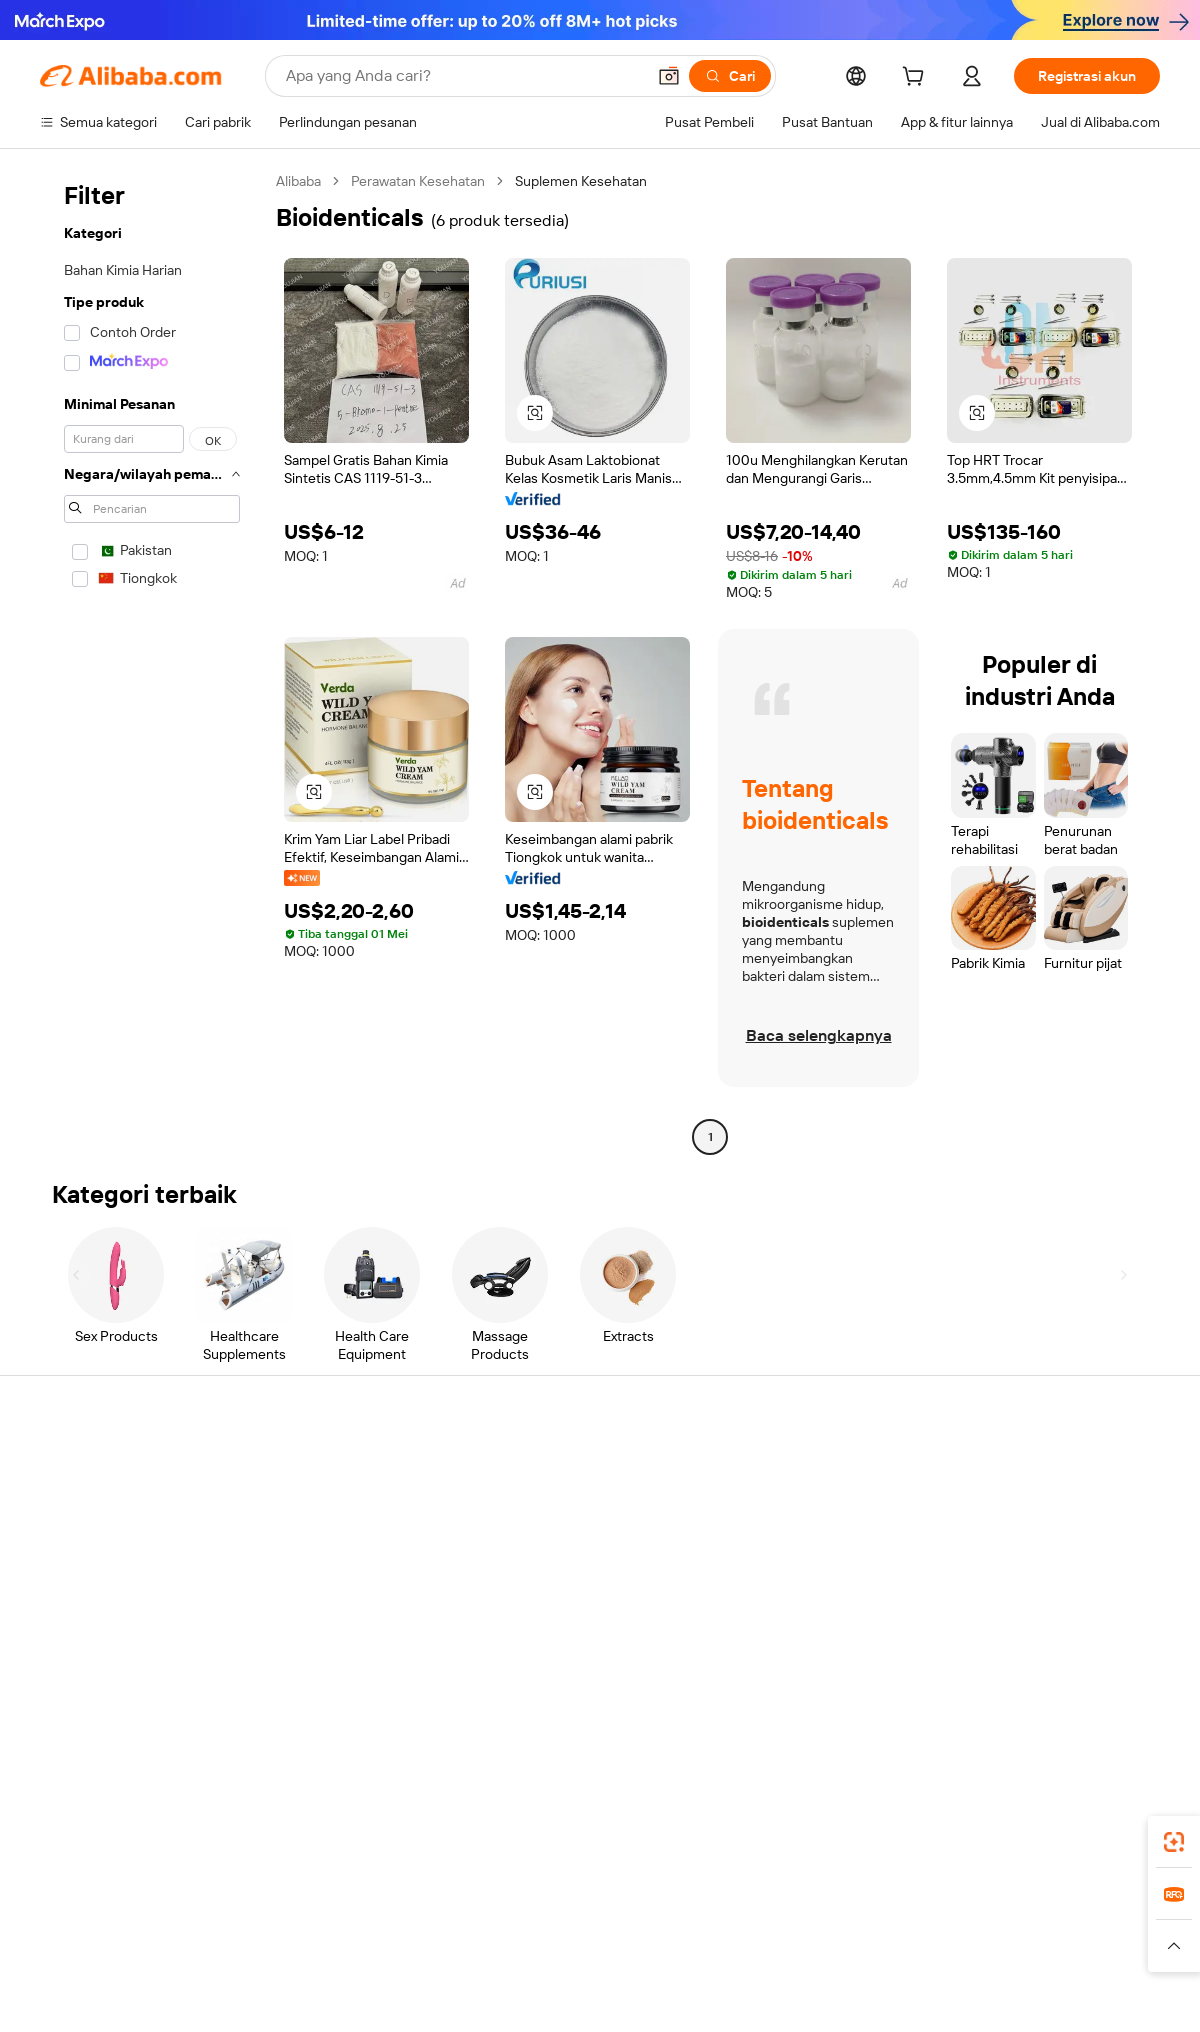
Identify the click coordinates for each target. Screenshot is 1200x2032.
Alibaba (298, 181)
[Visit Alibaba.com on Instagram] (1059, 1661)
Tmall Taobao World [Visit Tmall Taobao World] (475, 1907)
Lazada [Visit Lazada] (627, 1907)
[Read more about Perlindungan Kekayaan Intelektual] (583, 1946)
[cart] (917, 79)
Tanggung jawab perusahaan (1048, 1505)
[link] (1174, 1842)
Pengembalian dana (100, 1581)
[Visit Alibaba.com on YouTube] (1089, 1661)
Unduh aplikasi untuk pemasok (824, 1619)
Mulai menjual (772, 1467)
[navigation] (152, 661)
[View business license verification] (773, 1994)
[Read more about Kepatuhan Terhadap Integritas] (1071, 1946)
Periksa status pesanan (111, 1543)
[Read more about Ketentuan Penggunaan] (891, 1946)
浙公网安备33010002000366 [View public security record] (884, 1994)
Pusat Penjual (772, 1505)
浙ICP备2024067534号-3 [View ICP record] (1084, 1994)
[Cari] (730, 76)
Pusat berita (997, 1543)
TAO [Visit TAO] (783, 1907)
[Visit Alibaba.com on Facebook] (969, 1661)
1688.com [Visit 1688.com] (367, 1907)
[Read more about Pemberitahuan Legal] (237, 1946)
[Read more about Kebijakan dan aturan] (96, 1946)
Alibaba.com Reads (559, 1581)
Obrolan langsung (94, 1505)
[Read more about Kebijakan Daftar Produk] (390, 1946)
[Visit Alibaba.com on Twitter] (1029, 1661)
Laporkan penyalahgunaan (121, 1619)
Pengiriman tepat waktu (343, 1565)
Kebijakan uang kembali (342, 1527)
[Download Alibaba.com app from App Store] (945, 1818)
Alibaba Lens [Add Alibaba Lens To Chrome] (156, 1818)
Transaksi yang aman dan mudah (370, 1489)
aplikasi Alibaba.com (796, 1818)
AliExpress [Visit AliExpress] (288, 1907)
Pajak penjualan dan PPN (576, 1543)
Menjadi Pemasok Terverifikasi (823, 1543)
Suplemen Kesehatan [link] (581, 181)
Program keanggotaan (569, 1505)
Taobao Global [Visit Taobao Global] (709, 1907)
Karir (974, 1581)
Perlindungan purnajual (341, 1603)
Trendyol (840, 1907)
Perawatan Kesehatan (418, 181)
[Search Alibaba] (463, 76)
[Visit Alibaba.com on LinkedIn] (999, 1661)
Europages (917, 1907)
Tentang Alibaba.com (1025, 1467)
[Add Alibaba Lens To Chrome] (356, 1818)
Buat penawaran (550, 1467)
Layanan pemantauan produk (360, 1641)
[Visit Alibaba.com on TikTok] (1119, 1661)
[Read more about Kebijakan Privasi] (753, 1946)
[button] (669, 76)
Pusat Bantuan (85, 1467)
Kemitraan (761, 1581)
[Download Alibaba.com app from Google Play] (1092, 1818)
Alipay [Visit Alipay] (570, 1907)
